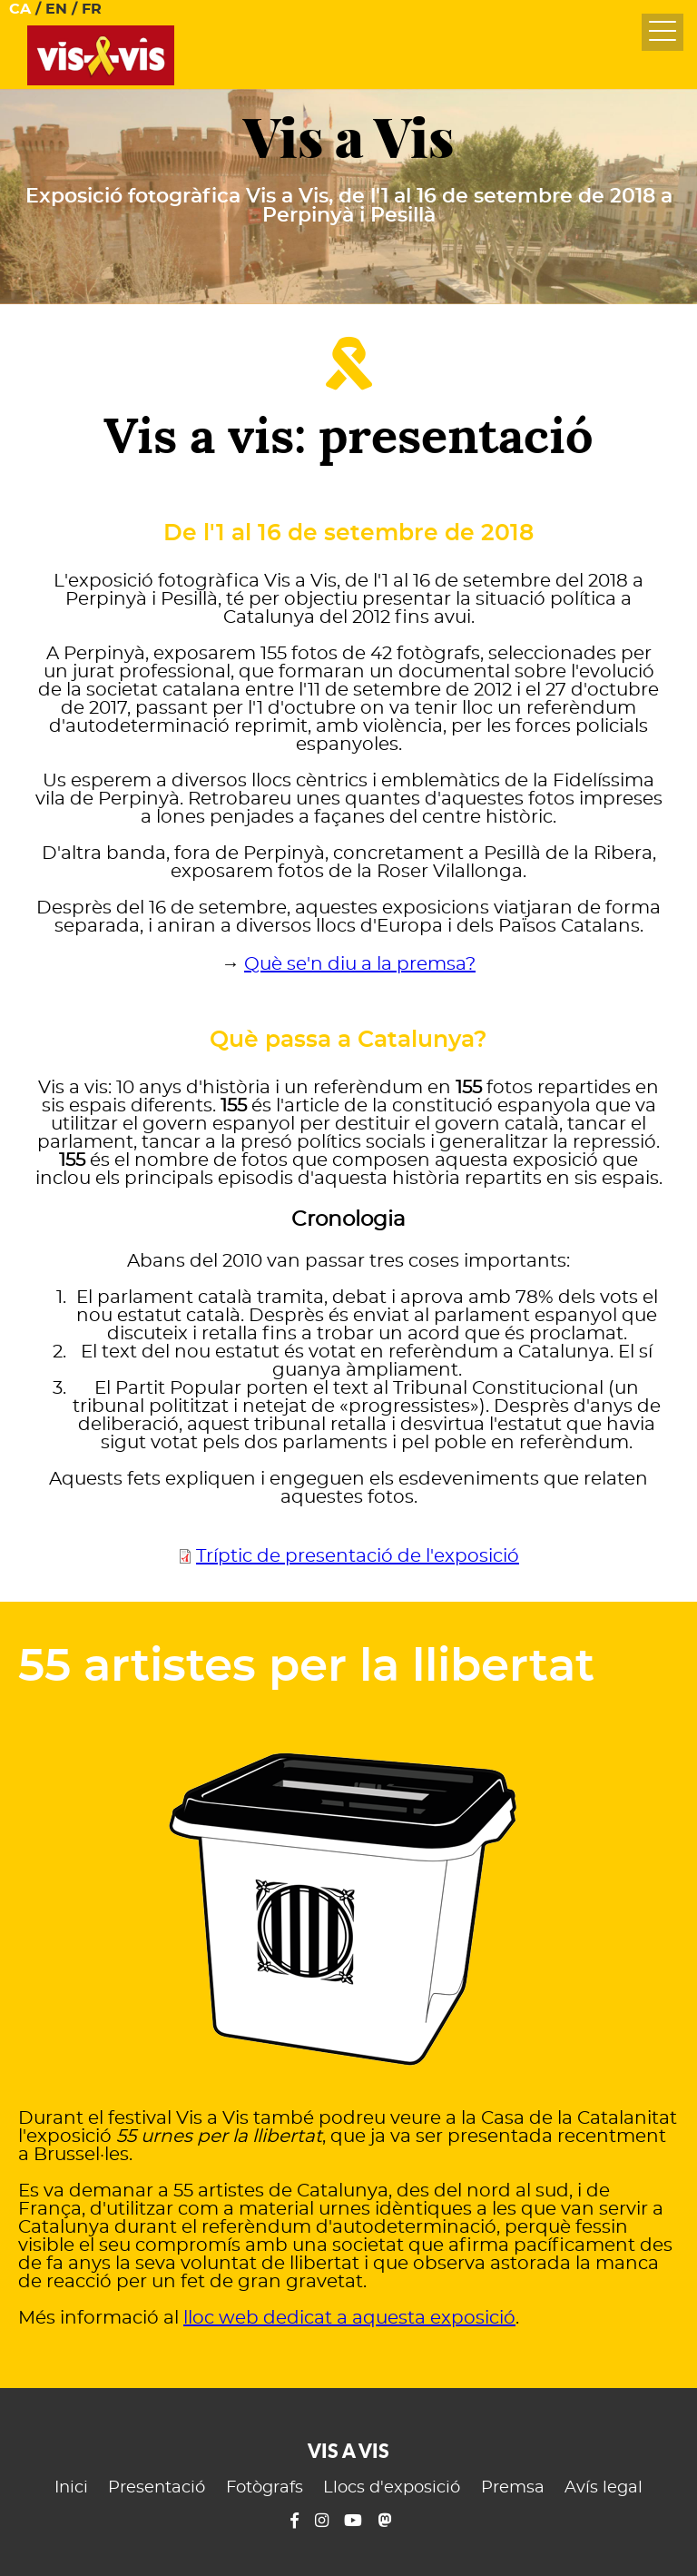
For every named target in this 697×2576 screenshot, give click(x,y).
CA (20, 9)
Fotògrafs (264, 2488)
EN (56, 9)
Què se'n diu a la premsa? (360, 964)
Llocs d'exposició (391, 2488)
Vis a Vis (348, 138)
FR (92, 9)
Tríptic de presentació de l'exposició (357, 1556)
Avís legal (603, 2488)
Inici (71, 2488)
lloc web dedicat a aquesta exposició (349, 2318)
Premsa (513, 2488)
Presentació (156, 2488)
